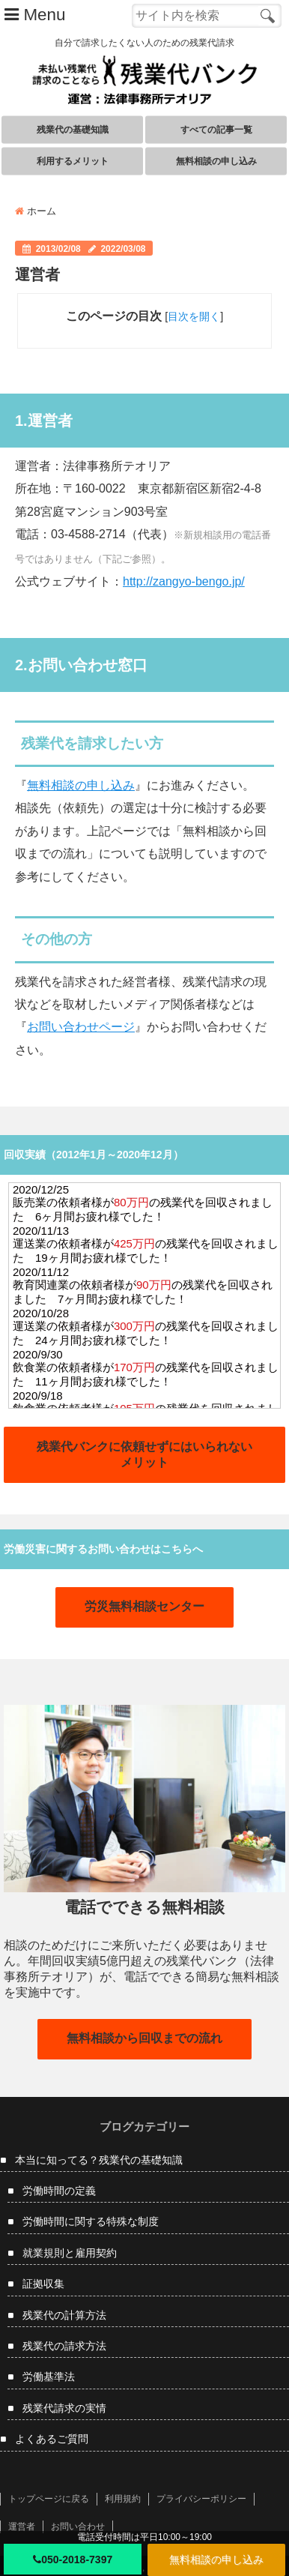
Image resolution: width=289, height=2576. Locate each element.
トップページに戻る (48, 2499)
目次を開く (194, 316)
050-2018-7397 (72, 2560)
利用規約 (123, 2499)
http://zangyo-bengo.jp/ (184, 581)
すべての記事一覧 (216, 129)
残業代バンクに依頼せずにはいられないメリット (144, 1454)
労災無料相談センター (144, 1606)
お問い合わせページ (81, 1026)
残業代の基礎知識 (73, 129)
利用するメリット (73, 161)
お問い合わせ (78, 2526)
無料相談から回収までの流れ (144, 2038)
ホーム (35, 211)
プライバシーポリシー (201, 2499)
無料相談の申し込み (216, 2560)
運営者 (21, 2526)
